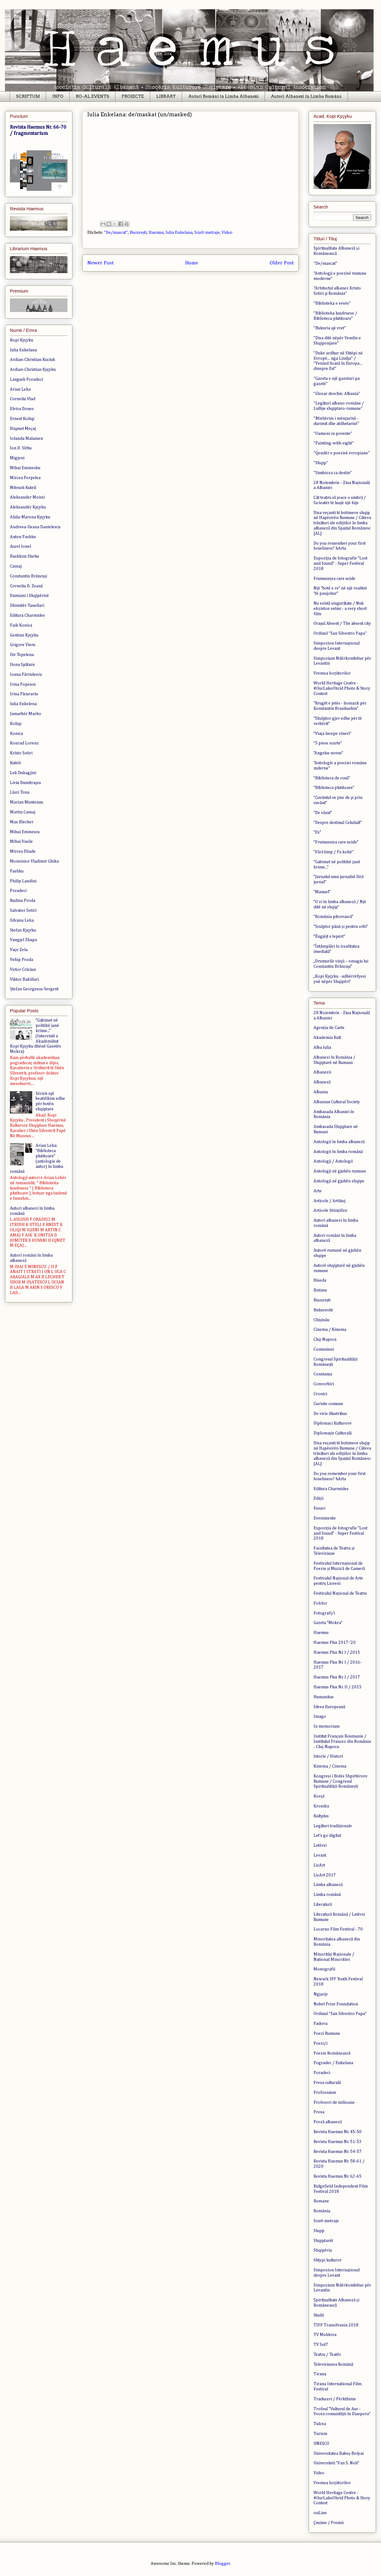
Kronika (321, 1806)
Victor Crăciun (23, 969)
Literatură (323, 1904)
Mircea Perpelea (25, 478)
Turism (320, 2434)
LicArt (319, 1865)
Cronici (320, 1394)
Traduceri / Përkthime (335, 2399)
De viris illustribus (330, 1414)
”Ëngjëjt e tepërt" (329, 936)
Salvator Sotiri (23, 910)
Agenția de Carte (329, 1028)
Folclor (320, 1603)
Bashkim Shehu (24, 556)
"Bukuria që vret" (330, 328)
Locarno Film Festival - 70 (338, 1929)
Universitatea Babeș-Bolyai (339, 2453)
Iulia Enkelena (23, 704)
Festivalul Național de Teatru (340, 1593)
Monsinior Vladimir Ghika (34, 861)
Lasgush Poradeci (26, 379)
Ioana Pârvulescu (26, 674)
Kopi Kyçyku (21, 340)
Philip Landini (23, 881)
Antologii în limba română (338, 1152)
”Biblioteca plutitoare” (334, 788)
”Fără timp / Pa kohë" (334, 852)
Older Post (282, 263)
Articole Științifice (330, 1210)
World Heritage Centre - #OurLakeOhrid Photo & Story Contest (342, 688)
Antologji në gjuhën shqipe (339, 1181)
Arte (318, 1191)
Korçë (319, 1796)
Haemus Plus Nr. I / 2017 (337, 1677)
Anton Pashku (23, 537)
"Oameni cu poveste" (333, 433)
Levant (320, 1855)
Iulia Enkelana (179, 232)
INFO (57, 96)
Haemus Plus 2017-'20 (335, 1642)
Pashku (17, 871)
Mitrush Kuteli (23, 488)
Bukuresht (323, 1310)
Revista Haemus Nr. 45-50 (338, 2132)
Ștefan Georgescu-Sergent (34, 989)
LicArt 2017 (325, 1875)
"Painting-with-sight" (334, 443)
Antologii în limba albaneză (339, 1142)
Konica (16, 733)
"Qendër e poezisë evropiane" (342, 453)
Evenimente (325, 1518)
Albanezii (322, 1072)
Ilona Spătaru (22, 664)
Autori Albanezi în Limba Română (306, 96)
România (322, 2211)
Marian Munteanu (26, 802)
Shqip (319, 2231)
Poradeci (18, 891)
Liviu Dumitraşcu (25, 783)
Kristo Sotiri (21, 753)
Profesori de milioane (334, 2102)
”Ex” (317, 832)
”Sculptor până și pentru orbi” (341, 926)
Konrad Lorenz (24, 743)
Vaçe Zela (19, 950)
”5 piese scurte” (328, 743)
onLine (320, 2513)
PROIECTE (133, 96)
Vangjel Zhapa (23, 940)
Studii (319, 2315)
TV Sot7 (321, 2344)
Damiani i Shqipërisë (29, 596)
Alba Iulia (322, 1047)
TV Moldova (325, 2335)
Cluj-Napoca (325, 1339)
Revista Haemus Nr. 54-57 (338, 2152)
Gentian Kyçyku (24, 635)
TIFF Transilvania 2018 (336, 2325)
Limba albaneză (328, 1885)
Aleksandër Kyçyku (28, 507)
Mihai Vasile (21, 841)
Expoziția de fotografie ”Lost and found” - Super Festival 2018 (340, 563)
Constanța (323, 1374)
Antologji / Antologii (333, 1161)
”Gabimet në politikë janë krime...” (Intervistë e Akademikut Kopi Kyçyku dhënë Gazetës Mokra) (35, 1036)
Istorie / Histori (328, 1756)
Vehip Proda (21, 960)
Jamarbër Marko (25, 714)
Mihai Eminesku (25, 468)
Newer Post (100, 263)
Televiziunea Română (333, 2364)
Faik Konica (21, 625)
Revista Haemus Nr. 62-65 (338, 2176)
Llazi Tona (19, 792)
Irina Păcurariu (24, 694)
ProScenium (325, 2092)
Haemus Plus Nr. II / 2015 (338, 1687)
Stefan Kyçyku (23, 930)
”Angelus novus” (328, 753)
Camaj (16, 566)
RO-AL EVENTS (92, 96)
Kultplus (321, 1816)
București (138, 232)
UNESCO (321, 2443)
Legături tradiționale (333, 1826)
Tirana (320, 2374)
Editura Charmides (27, 615)
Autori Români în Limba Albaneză (223, 96)
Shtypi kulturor (328, 2260)
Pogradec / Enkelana (333, 2063)
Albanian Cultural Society (337, 1102)
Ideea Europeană (329, 1707)
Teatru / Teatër (327, 2354)
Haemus (156, 232)
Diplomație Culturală (333, 1433)
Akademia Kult (327, 1037)
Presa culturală (327, 2083)
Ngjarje (321, 1994)
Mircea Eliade (23, 851)
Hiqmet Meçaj (23, 428)
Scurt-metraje (207, 232)
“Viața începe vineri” (332, 733)
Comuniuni (324, 1349)
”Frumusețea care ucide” (336, 842)
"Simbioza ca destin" (333, 473)
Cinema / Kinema (330, 1329)
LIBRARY (166, 96)
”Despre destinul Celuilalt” (338, 823)
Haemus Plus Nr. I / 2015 (337, 1652)
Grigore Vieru (22, 645)
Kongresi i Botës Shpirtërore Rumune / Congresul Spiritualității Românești (340, 1781)
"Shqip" (321, 463)
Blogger (222, 2563)
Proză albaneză (328, 2122)
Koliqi (15, 724)
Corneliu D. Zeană (26, 586)
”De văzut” (323, 813)
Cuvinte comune (328, 1404)
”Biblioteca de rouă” (332, 778)
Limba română (327, 1894)
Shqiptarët (323, 2241)
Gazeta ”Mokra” (328, 1623)
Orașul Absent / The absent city (342, 623)
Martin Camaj (22, 812)
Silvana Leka (22, 920)
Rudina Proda (22, 900)
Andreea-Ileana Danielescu (35, 527)
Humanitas (324, 1697)
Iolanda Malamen (26, 438)
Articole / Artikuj (329, 1201)
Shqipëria (323, 2250)
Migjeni (17, 458)
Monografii (324, 1969)
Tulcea (320, 2424)
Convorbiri (324, 1384)
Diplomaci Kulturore (333, 1423)
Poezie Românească (332, 2053)
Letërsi (320, 1845)
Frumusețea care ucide (334, 578)
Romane (321, 2201)
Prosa (319, 2112)
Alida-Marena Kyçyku (30, 517)
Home (191, 263)
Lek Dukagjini (23, 773)
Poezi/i (320, 2043)
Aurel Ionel (20, 546)
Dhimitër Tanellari (27, 605)
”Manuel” (322, 892)
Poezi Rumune (327, 2033)
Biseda (320, 1280)
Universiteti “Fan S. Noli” (336, 2463)
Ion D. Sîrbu (21, 448)
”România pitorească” (333, 917)
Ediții (318, 1498)
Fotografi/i (324, 1613)
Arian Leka (20, 389)
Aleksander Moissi (27, 497)
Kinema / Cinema (330, 1766)
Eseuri (319, 1508)
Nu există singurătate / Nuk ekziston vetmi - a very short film (340, 608)
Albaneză (322, 1082)
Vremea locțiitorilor (332, 673)
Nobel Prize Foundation (336, 2004)
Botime (320, 1290)
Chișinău (321, 1320)
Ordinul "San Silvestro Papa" (340, 633)
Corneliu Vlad (22, 399)
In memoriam (327, 1726)
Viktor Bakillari (24, 979)
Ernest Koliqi (22, 419)
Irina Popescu (23, 684)
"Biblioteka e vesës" (332, 303)
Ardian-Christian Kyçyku (33, 369)
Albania (321, 1092)
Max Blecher (21, 822)
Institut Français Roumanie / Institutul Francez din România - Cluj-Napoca (342, 1741)
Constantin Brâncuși (28, 576)
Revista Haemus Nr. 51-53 (338, 2142)
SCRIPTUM (28, 96)
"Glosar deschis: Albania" (337, 394)
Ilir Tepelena (22, 655)
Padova (320, 2023)
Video (227, 232)
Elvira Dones (22, 409)
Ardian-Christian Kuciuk (32, 360)
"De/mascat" (116, 232)
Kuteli (15, 763)
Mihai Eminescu (25, 832)
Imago (320, 1716)
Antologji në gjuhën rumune (340, 1171)
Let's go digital (327, 1835)
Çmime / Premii (329, 2523)
